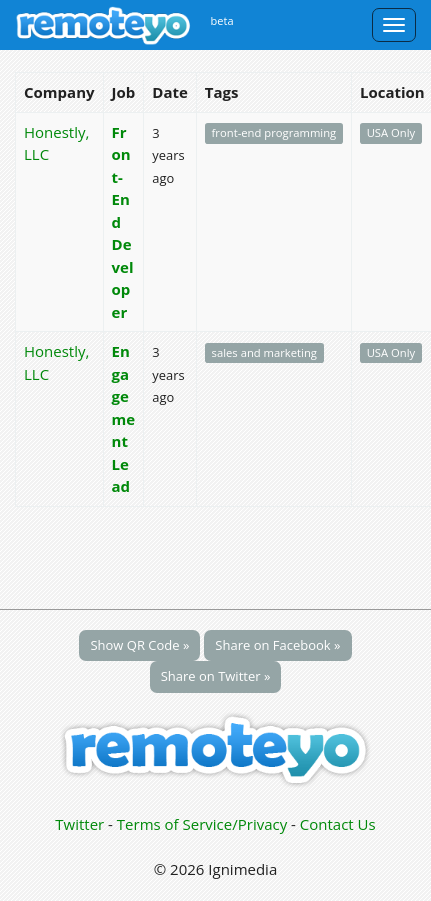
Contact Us (338, 824)
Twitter (79, 824)
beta (222, 20)
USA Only (391, 133)
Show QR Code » (139, 645)
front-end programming (274, 133)
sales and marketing (264, 352)
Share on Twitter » (216, 676)
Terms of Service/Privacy (202, 824)
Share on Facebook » (277, 645)
